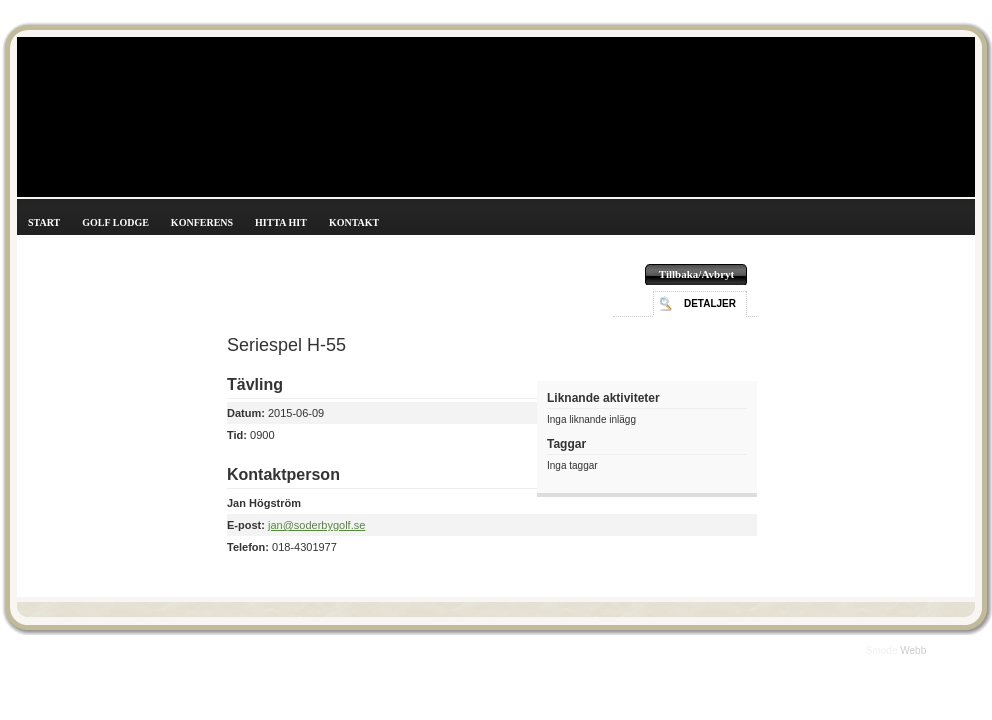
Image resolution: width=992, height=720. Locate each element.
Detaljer (710, 303)
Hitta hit (281, 222)
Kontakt (354, 222)
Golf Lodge (115, 222)
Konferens (202, 222)
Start (44, 222)
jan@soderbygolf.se (316, 525)
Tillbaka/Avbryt (696, 274)
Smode (883, 650)
